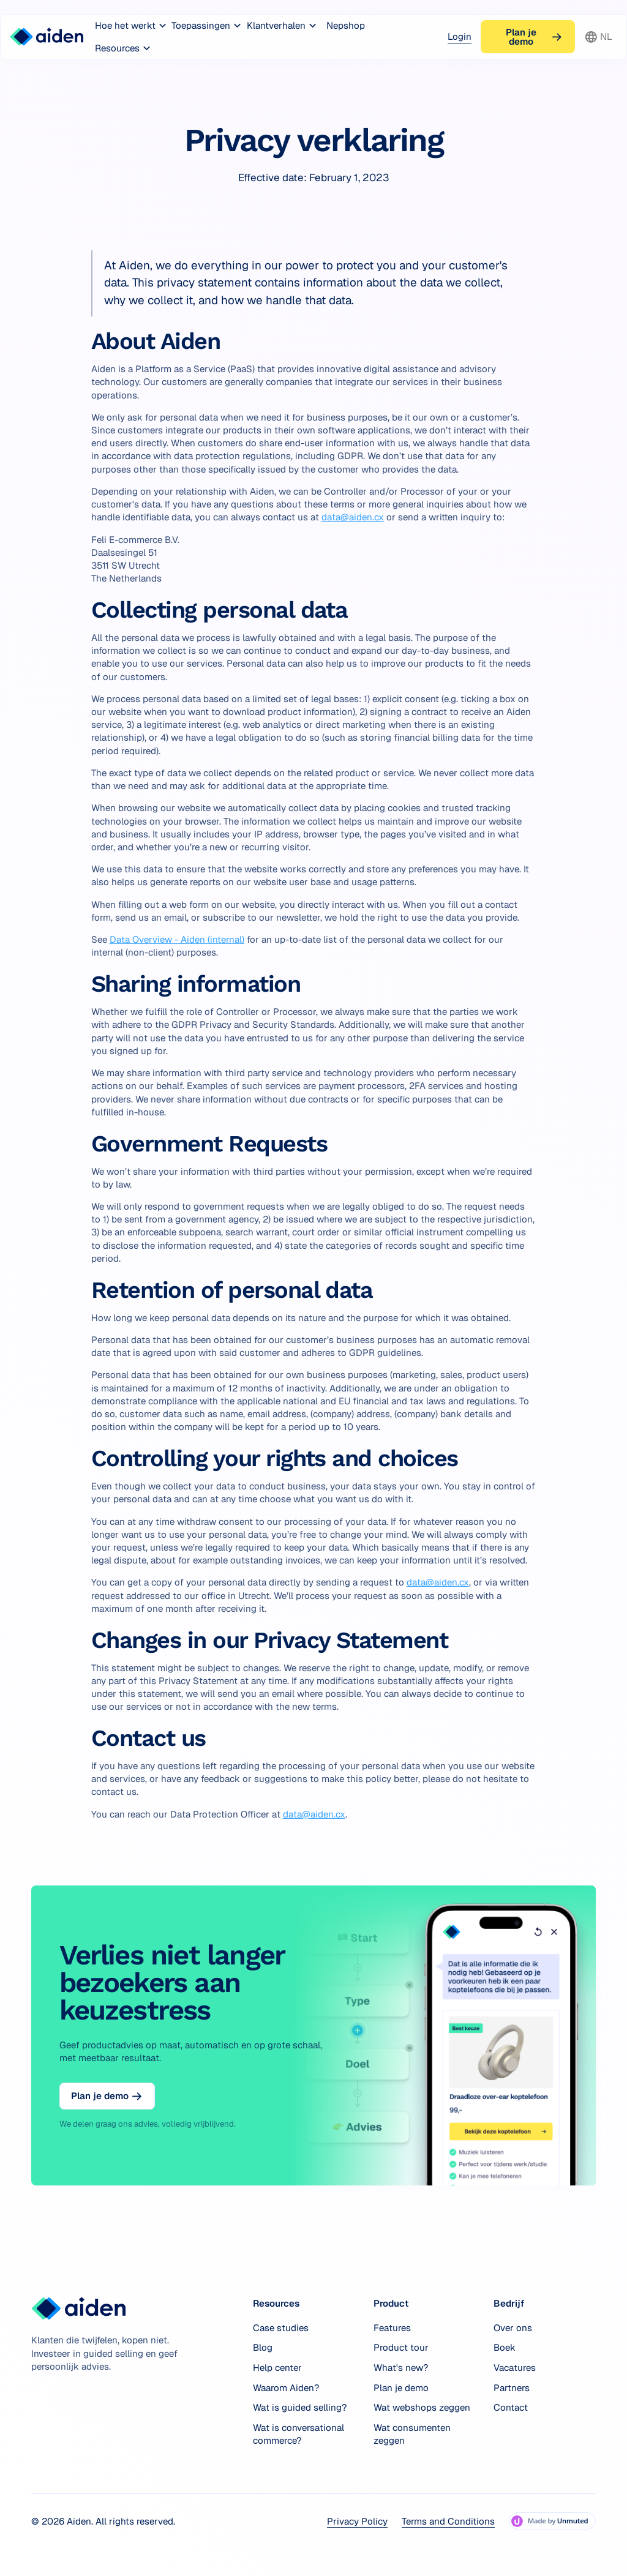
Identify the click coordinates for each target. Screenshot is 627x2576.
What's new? (401, 2367)
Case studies (281, 2328)
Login (459, 36)
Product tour (401, 2347)
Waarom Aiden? (286, 2388)
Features (392, 2328)
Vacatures (515, 2367)
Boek (505, 2347)
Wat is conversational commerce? (298, 2434)
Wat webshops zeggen (422, 2407)
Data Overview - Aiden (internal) (177, 939)
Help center (277, 2367)
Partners (512, 2388)
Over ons (513, 2328)
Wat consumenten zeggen (412, 2434)
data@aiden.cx (352, 517)
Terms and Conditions (448, 2521)
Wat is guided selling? (300, 2407)
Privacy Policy (357, 2521)
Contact (511, 2407)
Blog (262, 2347)
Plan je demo (401, 2388)
